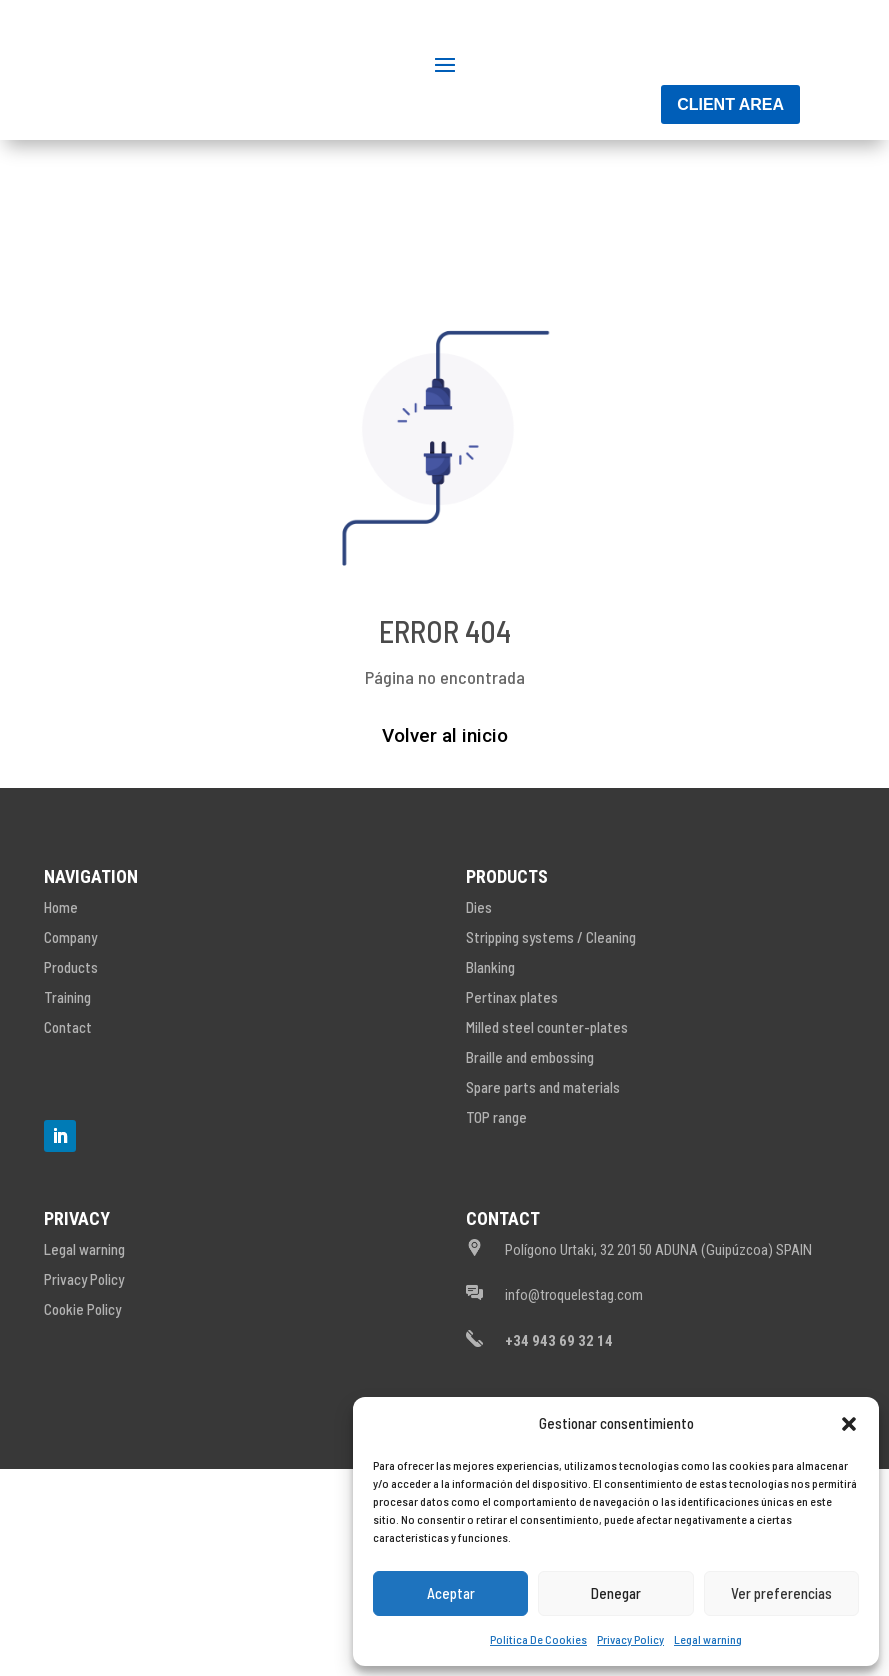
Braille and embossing (530, 1173)
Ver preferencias (781, 1593)
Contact (68, 1143)
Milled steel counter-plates (547, 1143)
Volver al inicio (445, 851)
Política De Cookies (538, 1639)
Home (61, 1023)
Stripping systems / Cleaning (551, 1053)
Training (67, 1113)
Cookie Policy (82, 1425)
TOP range (496, 1233)
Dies (479, 1023)
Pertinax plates (512, 1113)
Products (71, 1083)
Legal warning (708, 1639)
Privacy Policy (630, 1639)
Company (70, 1053)
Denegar (616, 1593)
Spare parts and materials (543, 1203)
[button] (849, 1424)
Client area (730, 220)
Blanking (490, 1083)
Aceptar (451, 1593)
